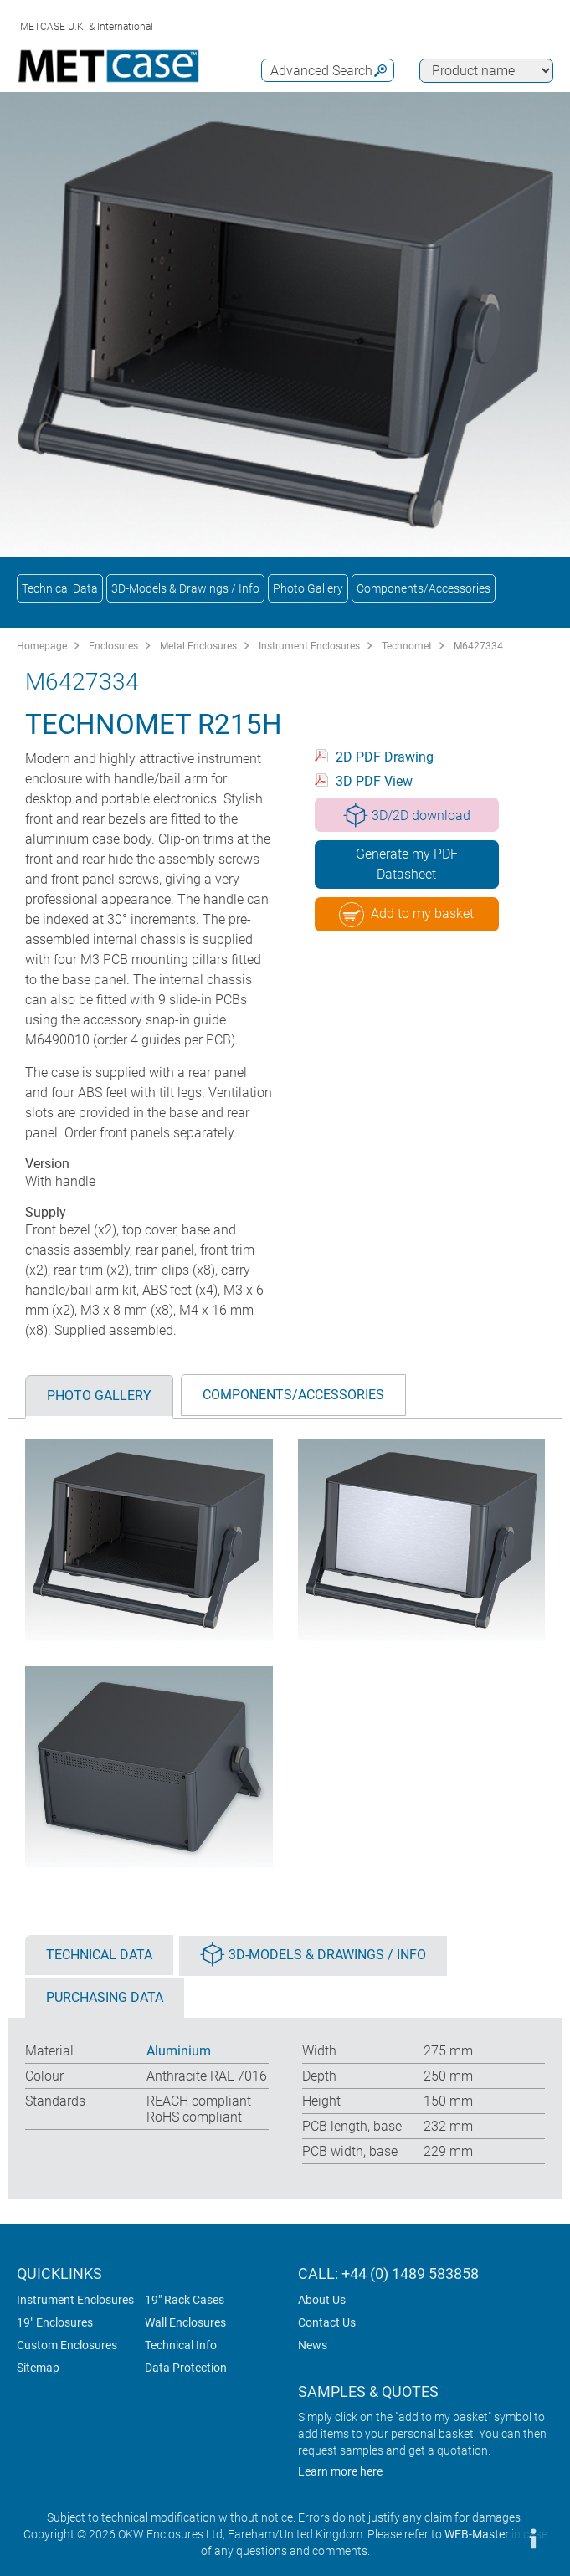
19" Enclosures (55, 2322)
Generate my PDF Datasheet (407, 864)
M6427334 (478, 646)
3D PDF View (374, 781)
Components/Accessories (423, 588)
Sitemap (38, 2367)
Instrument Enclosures (309, 646)
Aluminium (178, 2051)
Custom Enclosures (67, 2345)
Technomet (407, 646)
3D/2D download (406, 815)
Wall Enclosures (185, 2322)
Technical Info (181, 2345)
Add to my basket (406, 914)
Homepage (42, 646)
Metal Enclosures (198, 646)
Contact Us (327, 2322)
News (312, 2345)
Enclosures (113, 646)
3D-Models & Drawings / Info (185, 588)
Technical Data (60, 588)
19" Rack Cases (184, 2300)
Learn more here (340, 2471)
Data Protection (186, 2367)
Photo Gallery (308, 588)
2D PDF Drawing (385, 757)
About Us (322, 2300)
